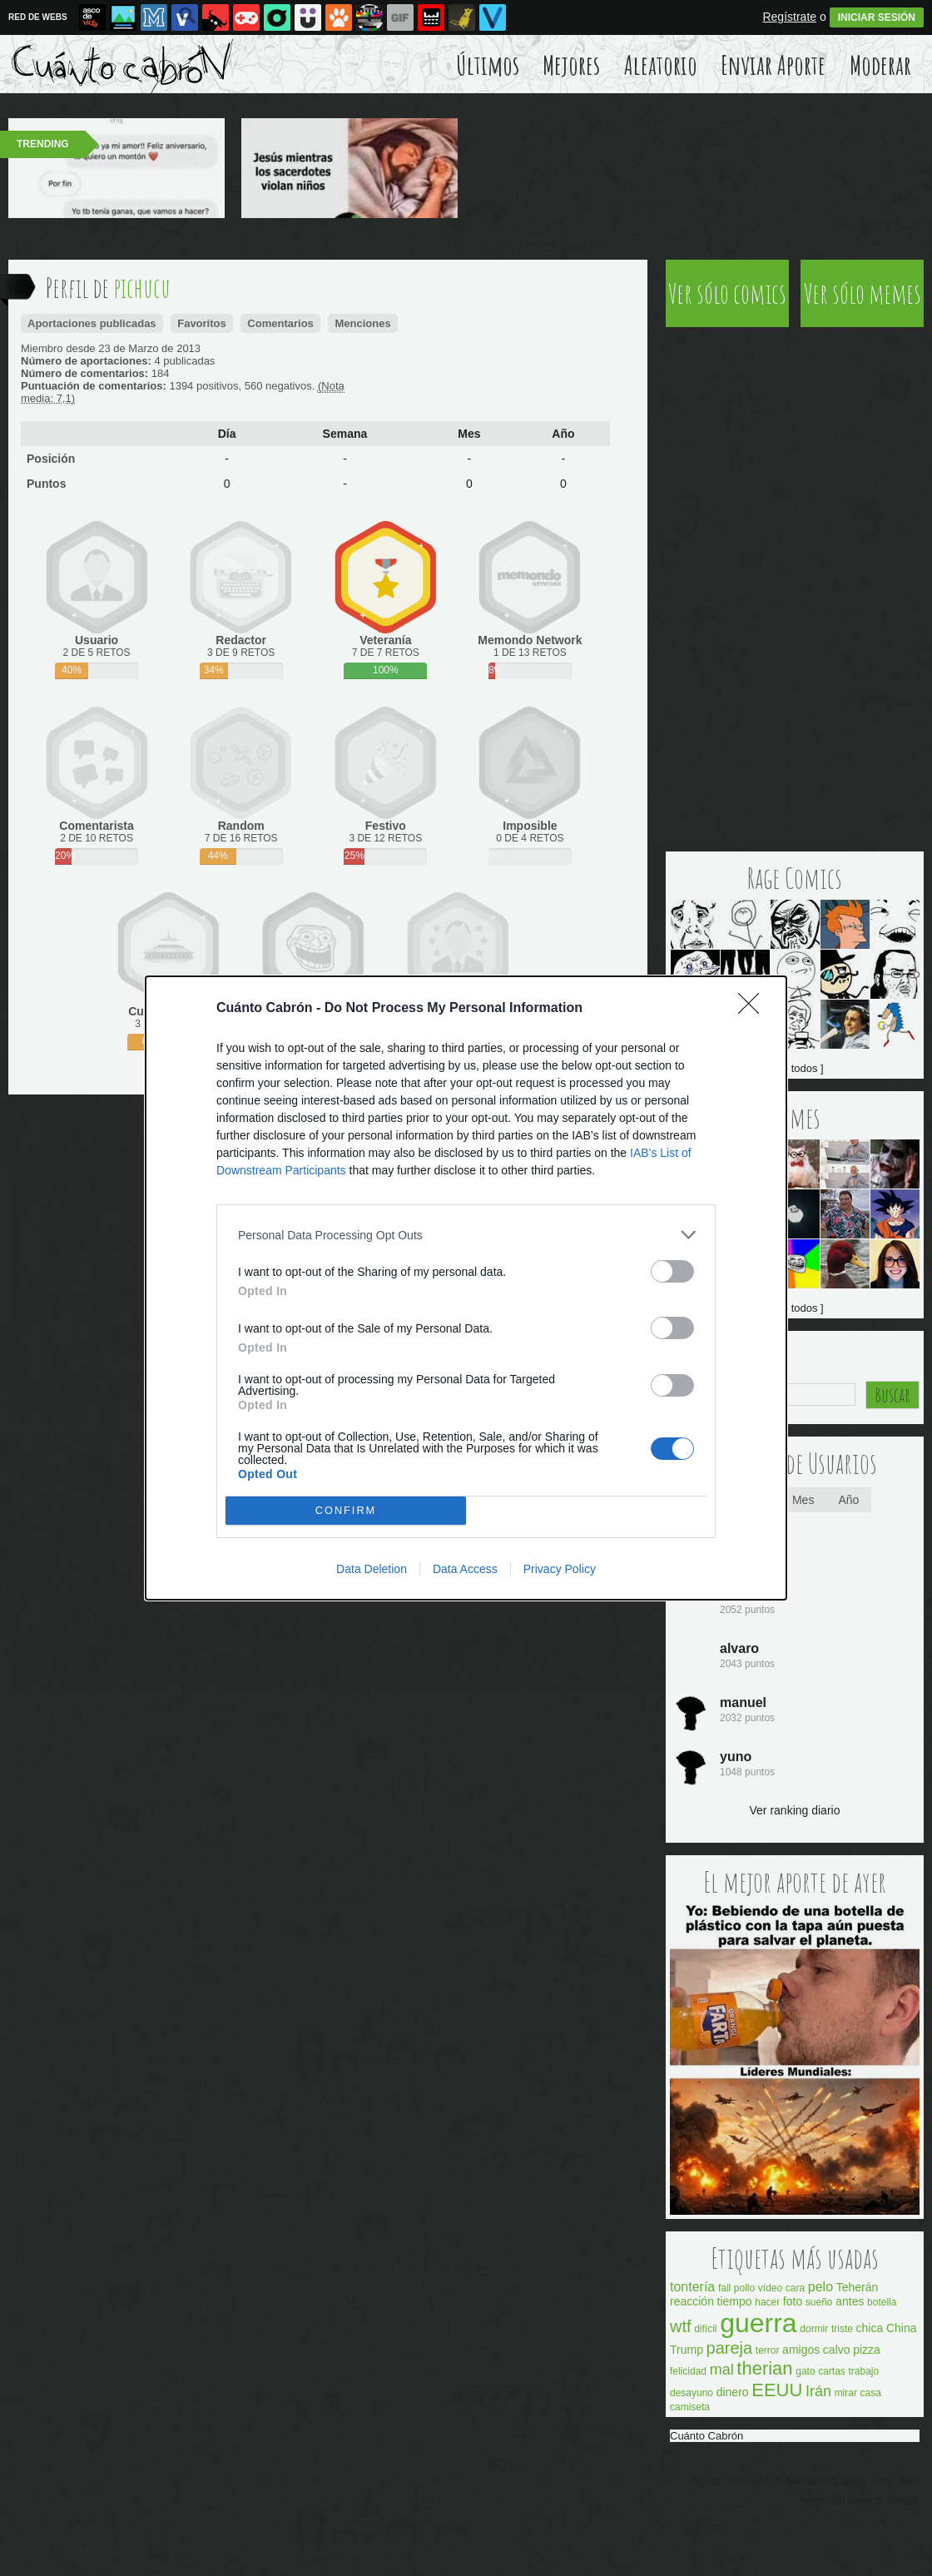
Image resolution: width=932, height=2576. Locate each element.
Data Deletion (371, 1569)
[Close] (754, 1009)
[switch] (672, 1271)
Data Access (465, 1569)
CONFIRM (346, 1511)
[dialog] (466, 1288)
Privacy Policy (559, 1569)
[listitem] (466, 1234)
